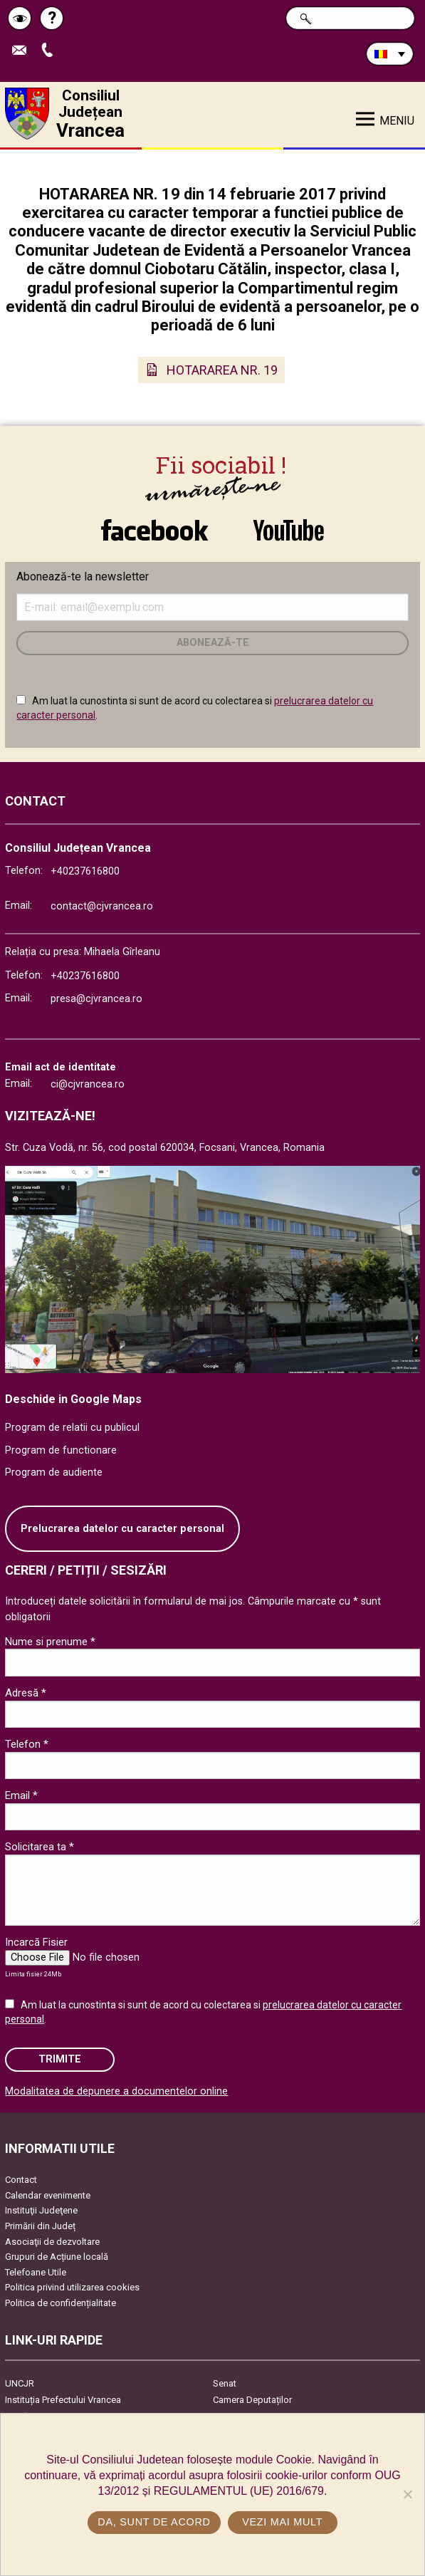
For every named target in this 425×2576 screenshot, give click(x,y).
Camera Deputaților (252, 2399)
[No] (407, 2494)
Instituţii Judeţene (41, 2210)
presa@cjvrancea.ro (96, 999)
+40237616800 (85, 871)
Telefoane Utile (35, 2272)
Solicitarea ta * (39, 1846)
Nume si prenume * (50, 1641)
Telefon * (26, 1744)
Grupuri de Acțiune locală (56, 2256)
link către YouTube (289, 530)
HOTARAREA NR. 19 (222, 370)
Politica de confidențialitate (60, 2303)
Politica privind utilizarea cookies (72, 2287)
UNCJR (19, 2383)
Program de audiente (54, 1472)
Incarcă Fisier (36, 1942)
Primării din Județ (40, 2226)
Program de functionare (61, 1450)
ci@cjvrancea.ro (88, 1084)
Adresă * (25, 1692)
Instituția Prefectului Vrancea (63, 2399)
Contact (21, 2179)
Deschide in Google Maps (73, 1399)
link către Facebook (154, 530)
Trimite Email (22, 51)
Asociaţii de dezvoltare (52, 2241)
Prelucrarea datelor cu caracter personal (122, 1529)
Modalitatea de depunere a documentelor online (116, 2091)
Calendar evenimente (47, 2195)
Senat (224, 2383)
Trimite (59, 2059)
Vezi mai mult (282, 2522)
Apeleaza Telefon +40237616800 (50, 51)
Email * (21, 1795)
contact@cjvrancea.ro (102, 906)
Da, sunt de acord (154, 2522)
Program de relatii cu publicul (72, 1428)
